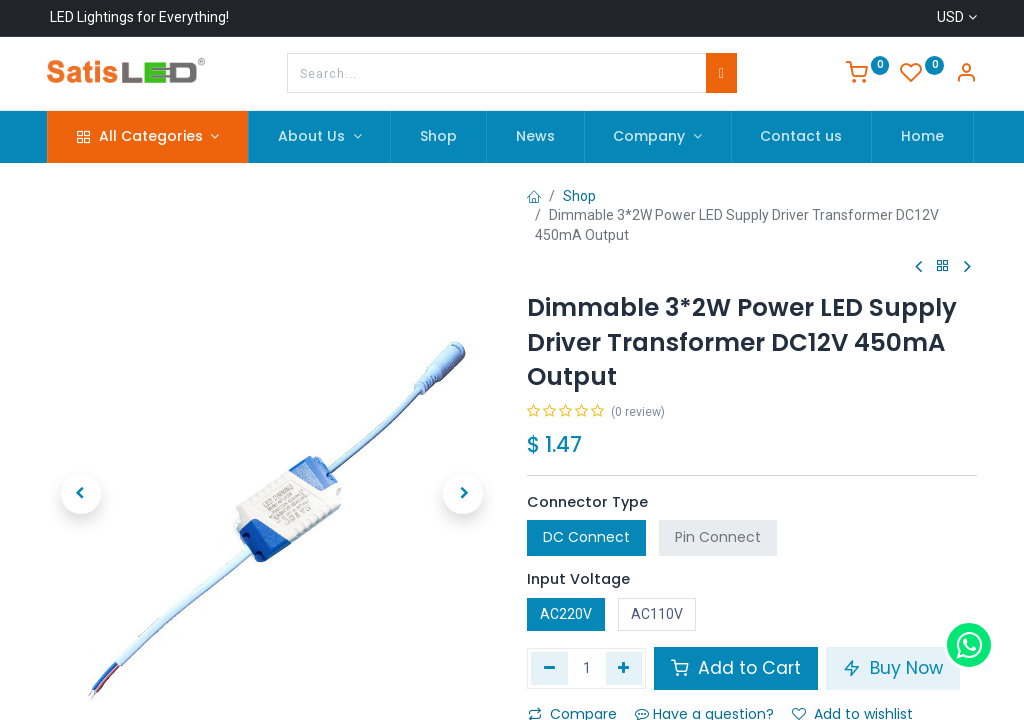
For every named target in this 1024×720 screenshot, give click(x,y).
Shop (579, 196)
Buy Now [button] (893, 668)
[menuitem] (438, 137)
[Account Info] (966, 75)
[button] (81, 457)
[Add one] (624, 668)
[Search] (721, 73)
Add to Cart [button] (736, 668)
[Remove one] (549, 668)
